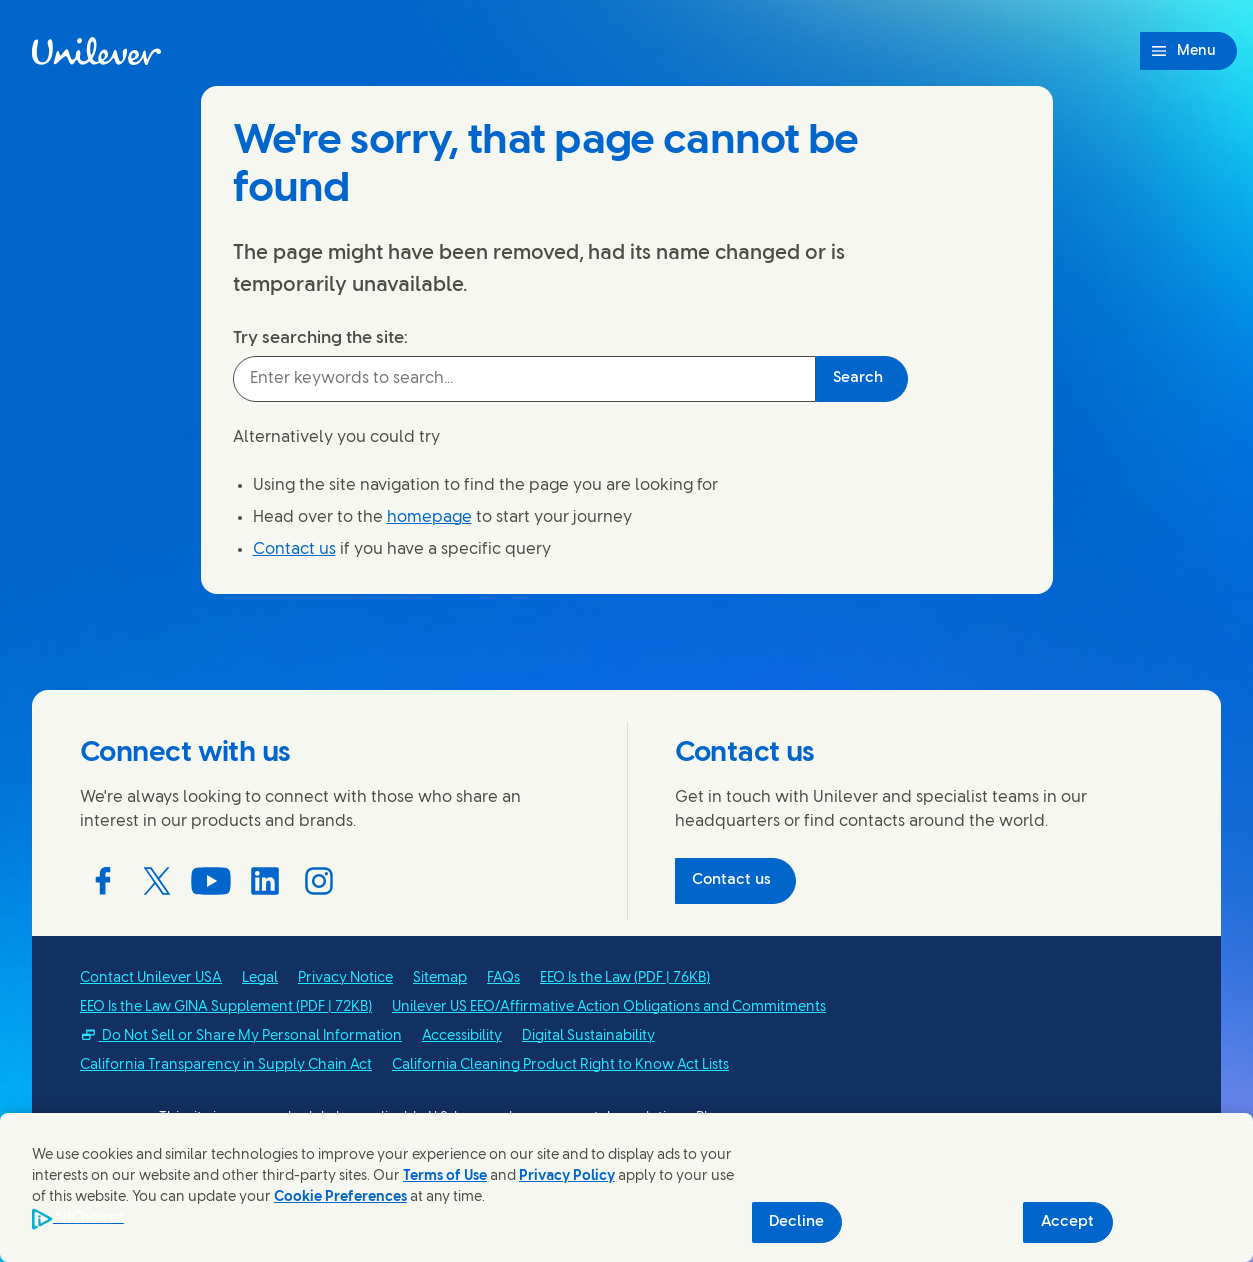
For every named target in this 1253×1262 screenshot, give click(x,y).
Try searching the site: (320, 338)
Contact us (294, 549)
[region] (626, 1187)
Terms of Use (445, 1176)
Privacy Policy (567, 1176)
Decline (796, 1222)
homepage (429, 517)
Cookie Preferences (340, 1197)
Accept (1067, 1222)
